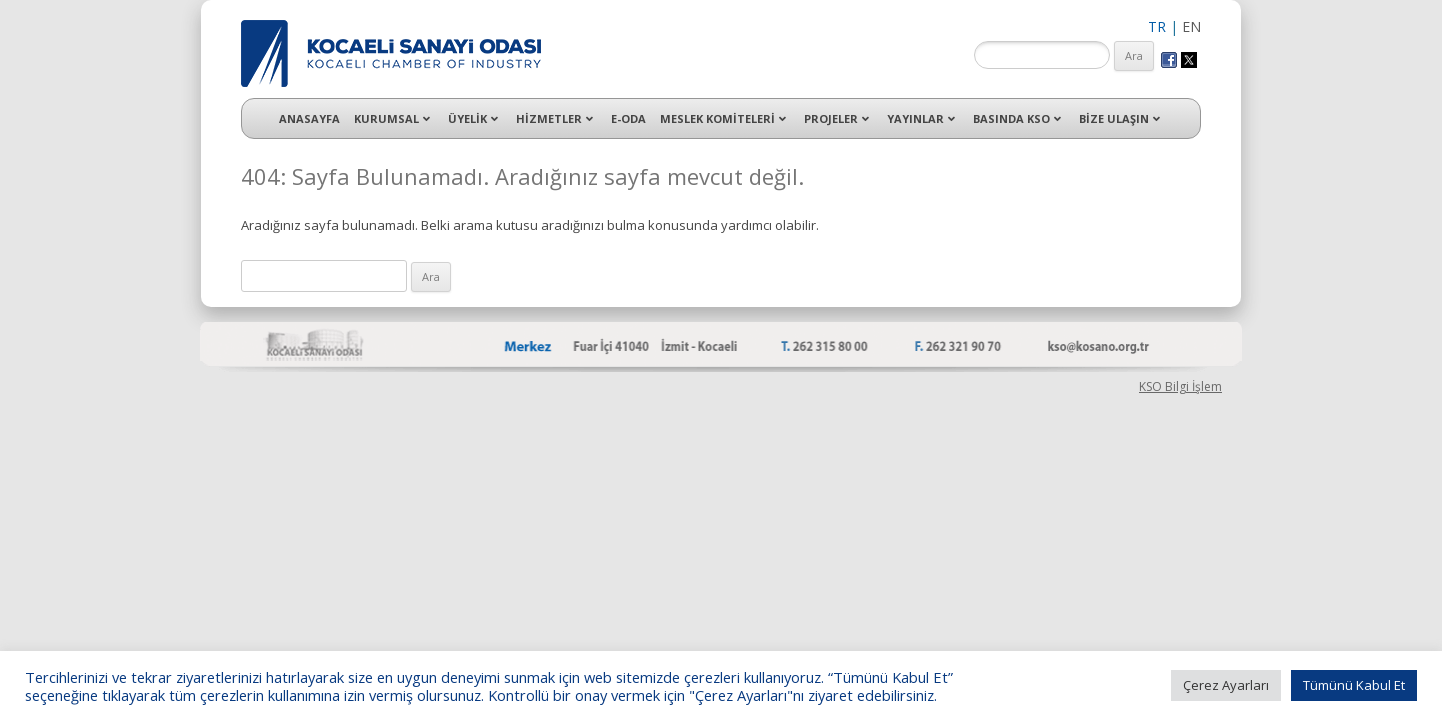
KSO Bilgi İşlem (1180, 386)
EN (1191, 26)
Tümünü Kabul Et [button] (1354, 685)
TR (1157, 26)
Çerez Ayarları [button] (1226, 685)
